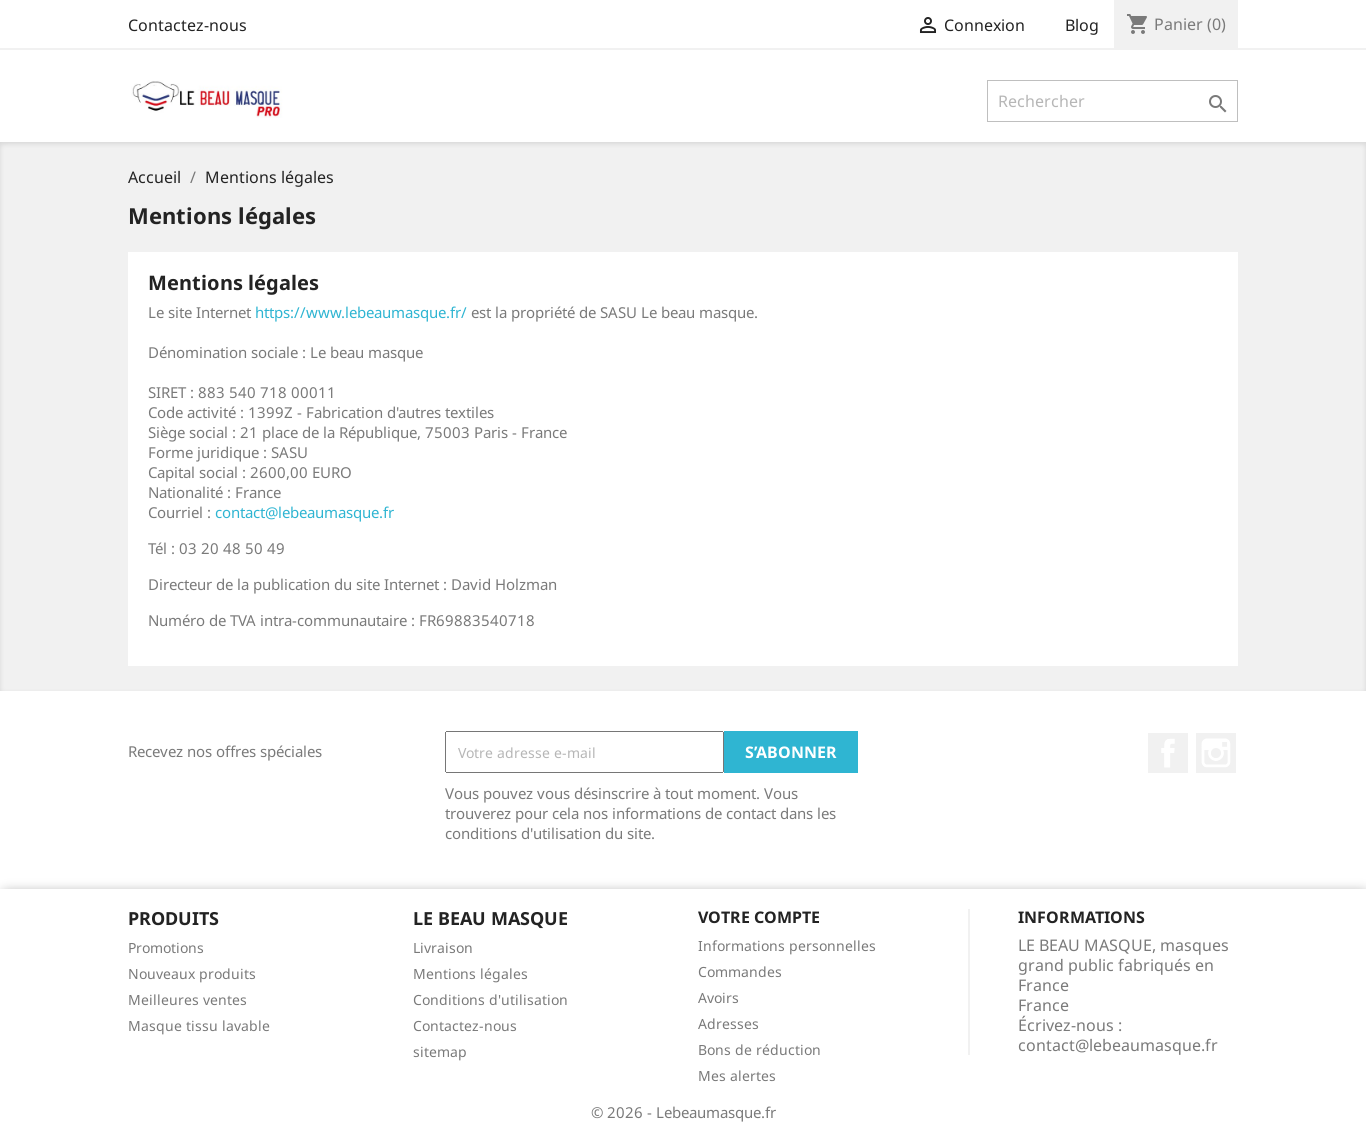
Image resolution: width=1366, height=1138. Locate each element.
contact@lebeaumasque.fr (304, 512)
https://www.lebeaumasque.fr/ (361, 312)
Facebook (1168, 753)
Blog (1082, 25)
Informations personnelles (787, 945)
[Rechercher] (1112, 101)
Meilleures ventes (187, 999)
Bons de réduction (759, 1049)
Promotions (166, 947)
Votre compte (759, 917)
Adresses (728, 1023)
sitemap (440, 1051)
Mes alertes (737, 1075)
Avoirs (718, 997)
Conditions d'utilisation (490, 999)
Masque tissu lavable (199, 1025)
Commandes (740, 971)
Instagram (1216, 753)
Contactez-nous (187, 25)
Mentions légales (470, 973)
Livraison (443, 947)
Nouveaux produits (192, 973)
